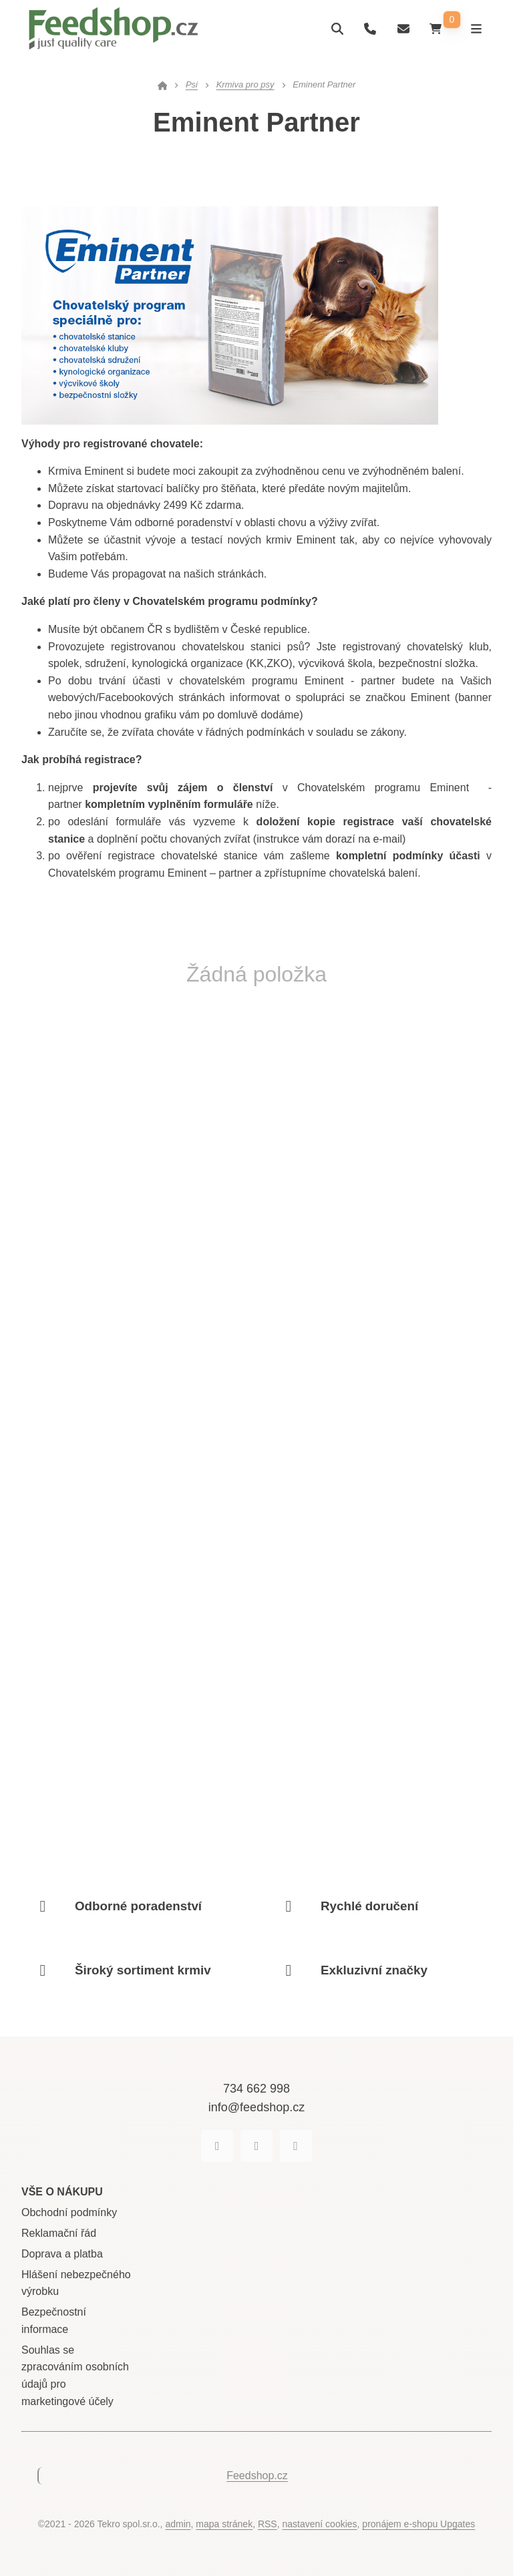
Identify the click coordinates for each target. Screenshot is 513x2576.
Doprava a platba (62, 2254)
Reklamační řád (58, 2233)
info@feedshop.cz (256, 2107)
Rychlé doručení (369, 1906)
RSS (267, 2524)
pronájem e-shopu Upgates (418, 2524)
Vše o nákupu (62, 2191)
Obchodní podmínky (69, 2212)
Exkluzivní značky (374, 1970)
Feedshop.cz (257, 2475)
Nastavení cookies (320, 2524)
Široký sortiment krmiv (143, 1970)
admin (177, 2524)
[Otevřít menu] (475, 28)
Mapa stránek (224, 2524)
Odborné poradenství (138, 1906)
